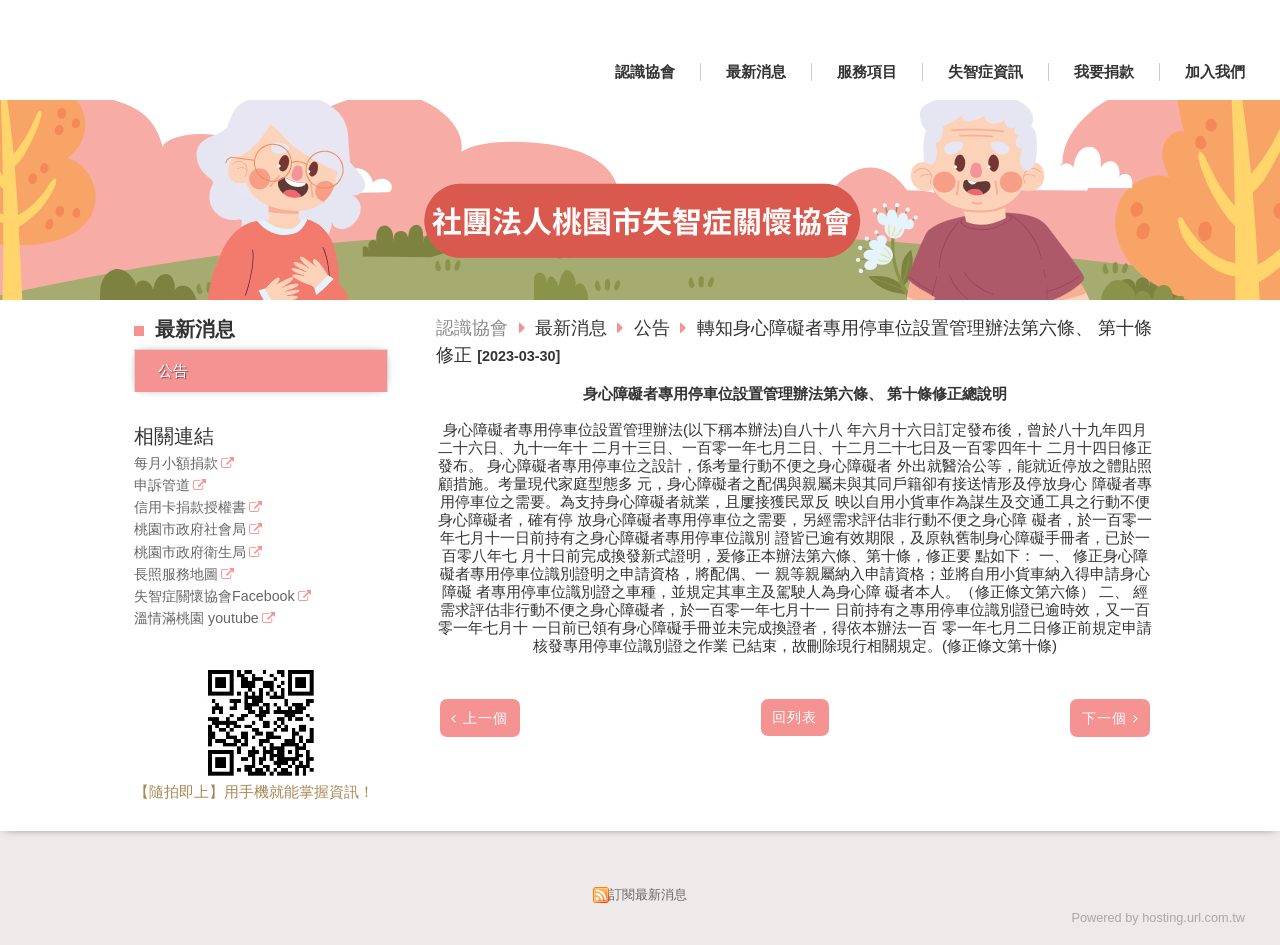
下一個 (1104, 718)
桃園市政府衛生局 (190, 552)
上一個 (485, 718)
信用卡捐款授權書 (190, 507)
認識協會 (472, 328)
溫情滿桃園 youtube (196, 618)
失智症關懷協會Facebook (214, 596)
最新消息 (573, 328)
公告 (173, 370)
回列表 (794, 717)
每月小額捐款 (176, 463)
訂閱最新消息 (648, 894)
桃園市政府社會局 (190, 529)
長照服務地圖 (176, 574)
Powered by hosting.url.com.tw (1158, 917)
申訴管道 (162, 485)
